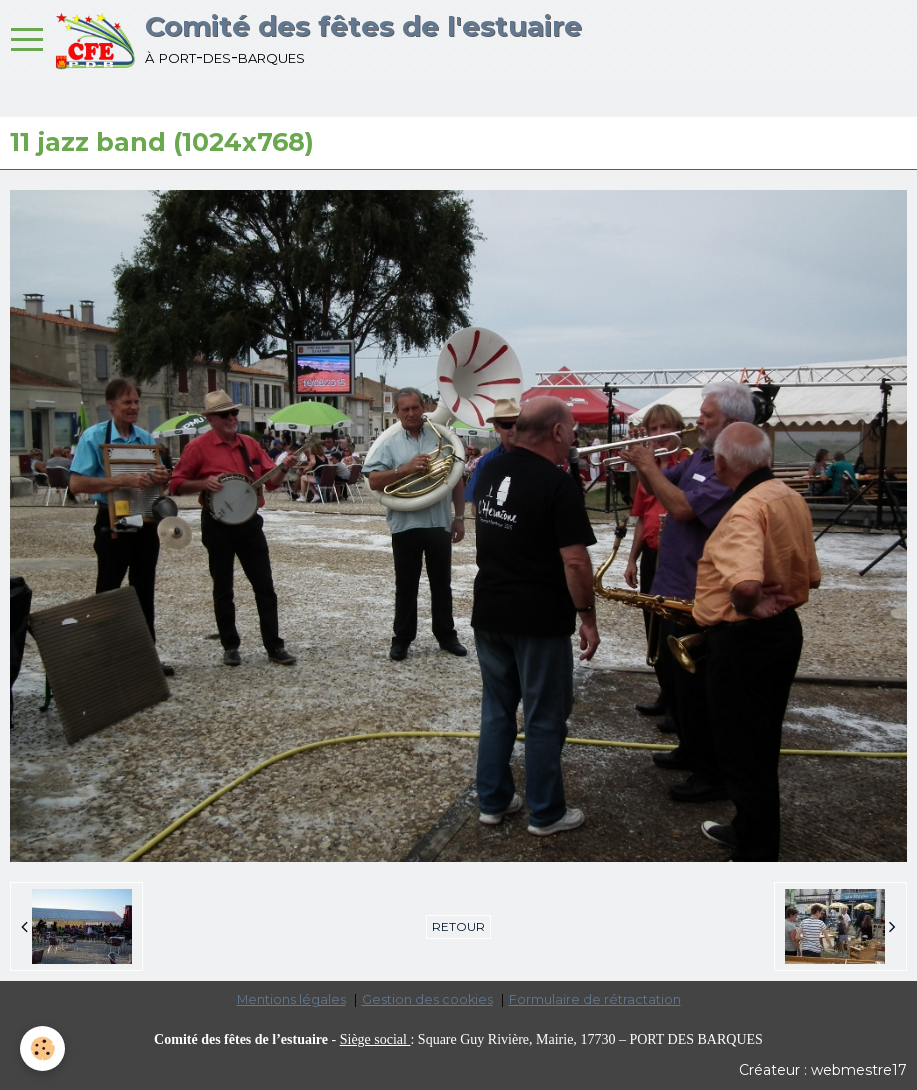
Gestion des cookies (427, 999)
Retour (458, 926)
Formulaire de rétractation (595, 999)
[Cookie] (42, 1048)
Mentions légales (291, 999)
